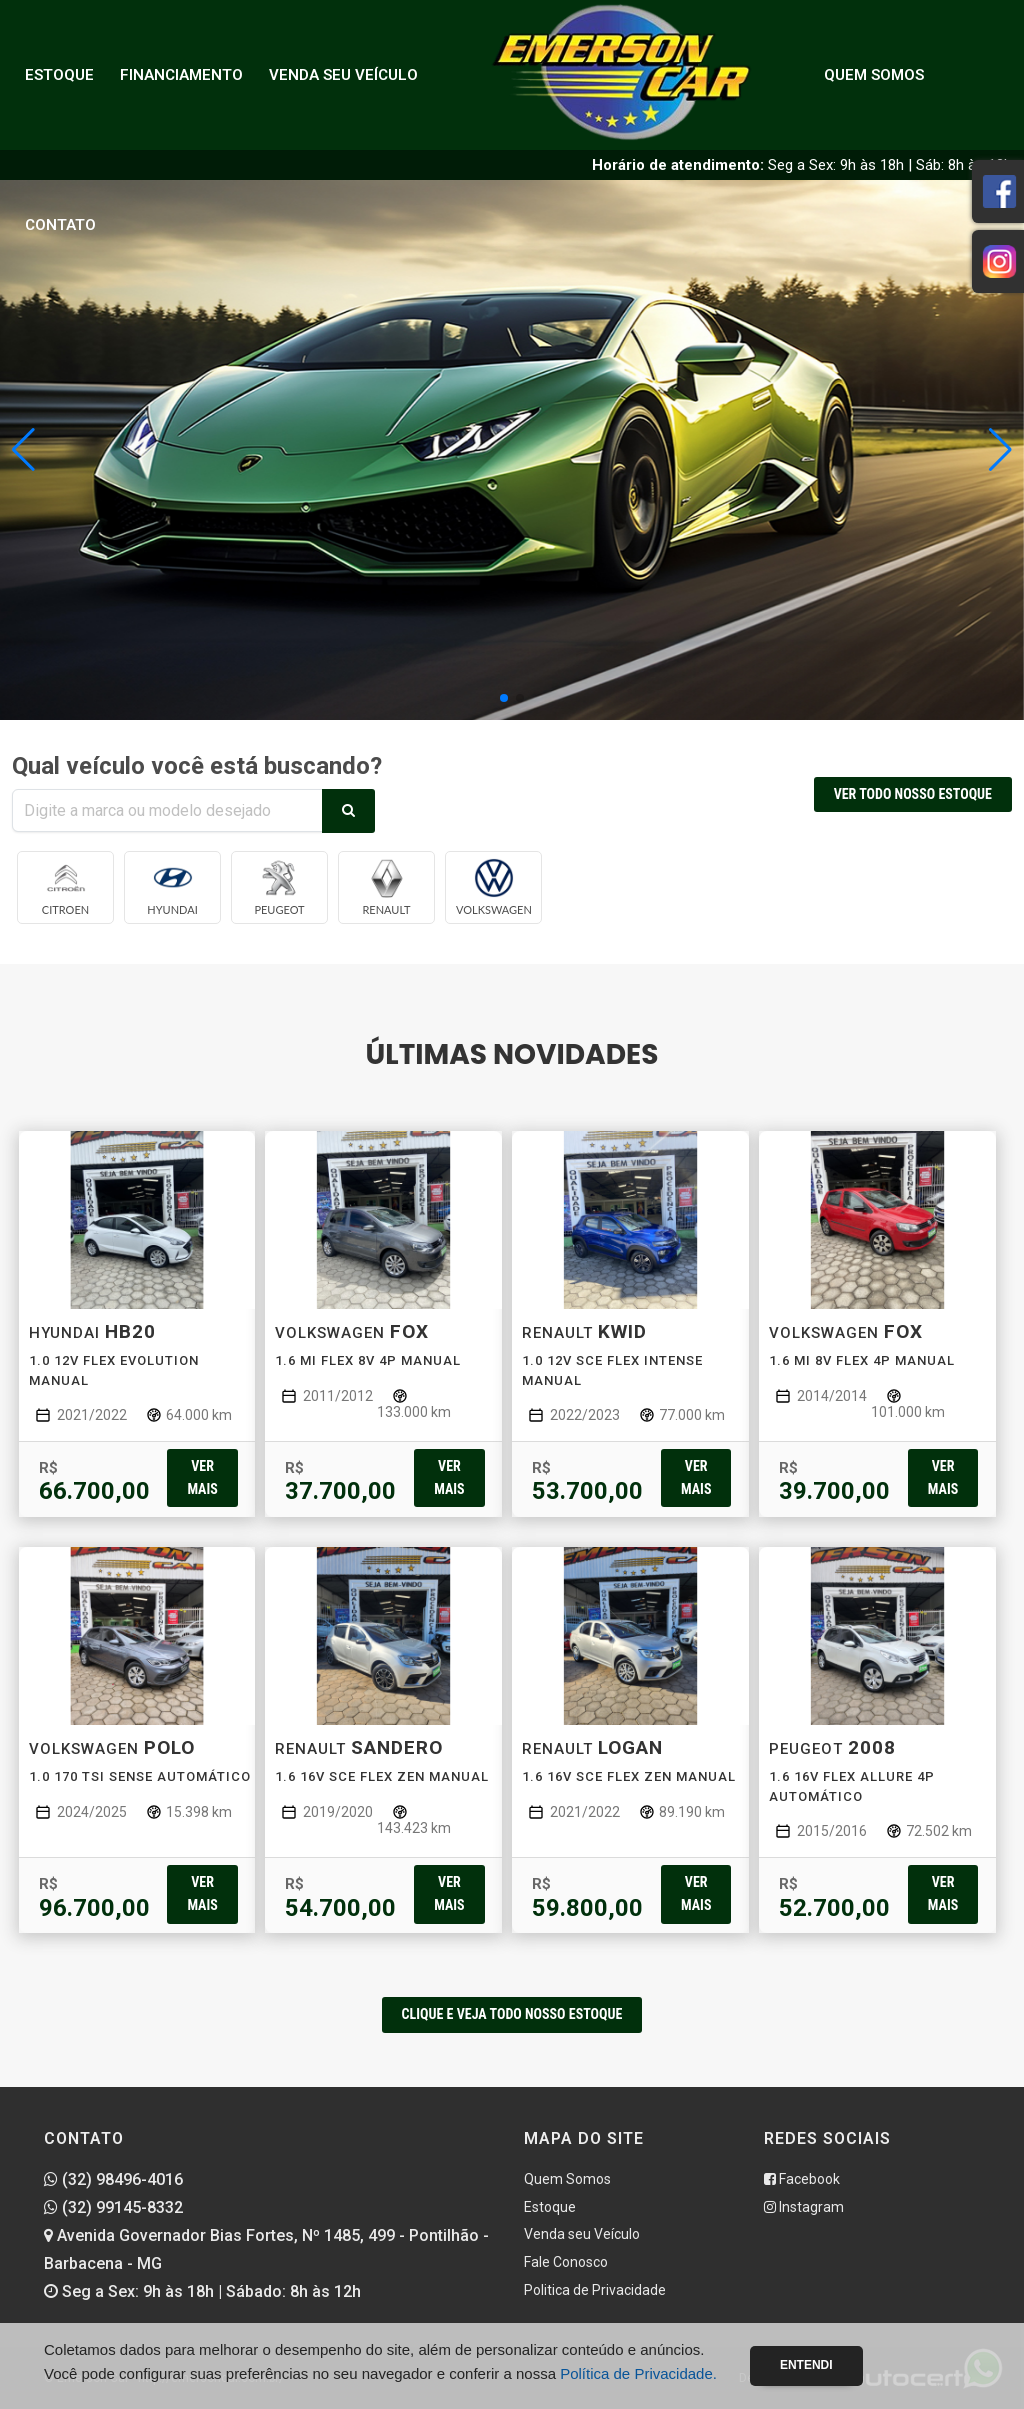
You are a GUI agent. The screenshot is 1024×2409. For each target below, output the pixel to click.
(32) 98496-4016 (113, 2179)
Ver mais (202, 1477)
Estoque (59, 75)
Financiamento (181, 75)
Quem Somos (874, 75)
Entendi (806, 2365)
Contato (60, 225)
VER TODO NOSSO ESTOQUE (913, 794)
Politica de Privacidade (595, 2290)
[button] (1000, 450)
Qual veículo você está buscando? (197, 766)
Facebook (802, 2179)
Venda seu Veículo (343, 75)
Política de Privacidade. (638, 2373)
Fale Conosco (566, 2262)
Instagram (804, 2207)
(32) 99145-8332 (113, 2207)
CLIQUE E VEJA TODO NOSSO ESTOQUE (512, 2014)
